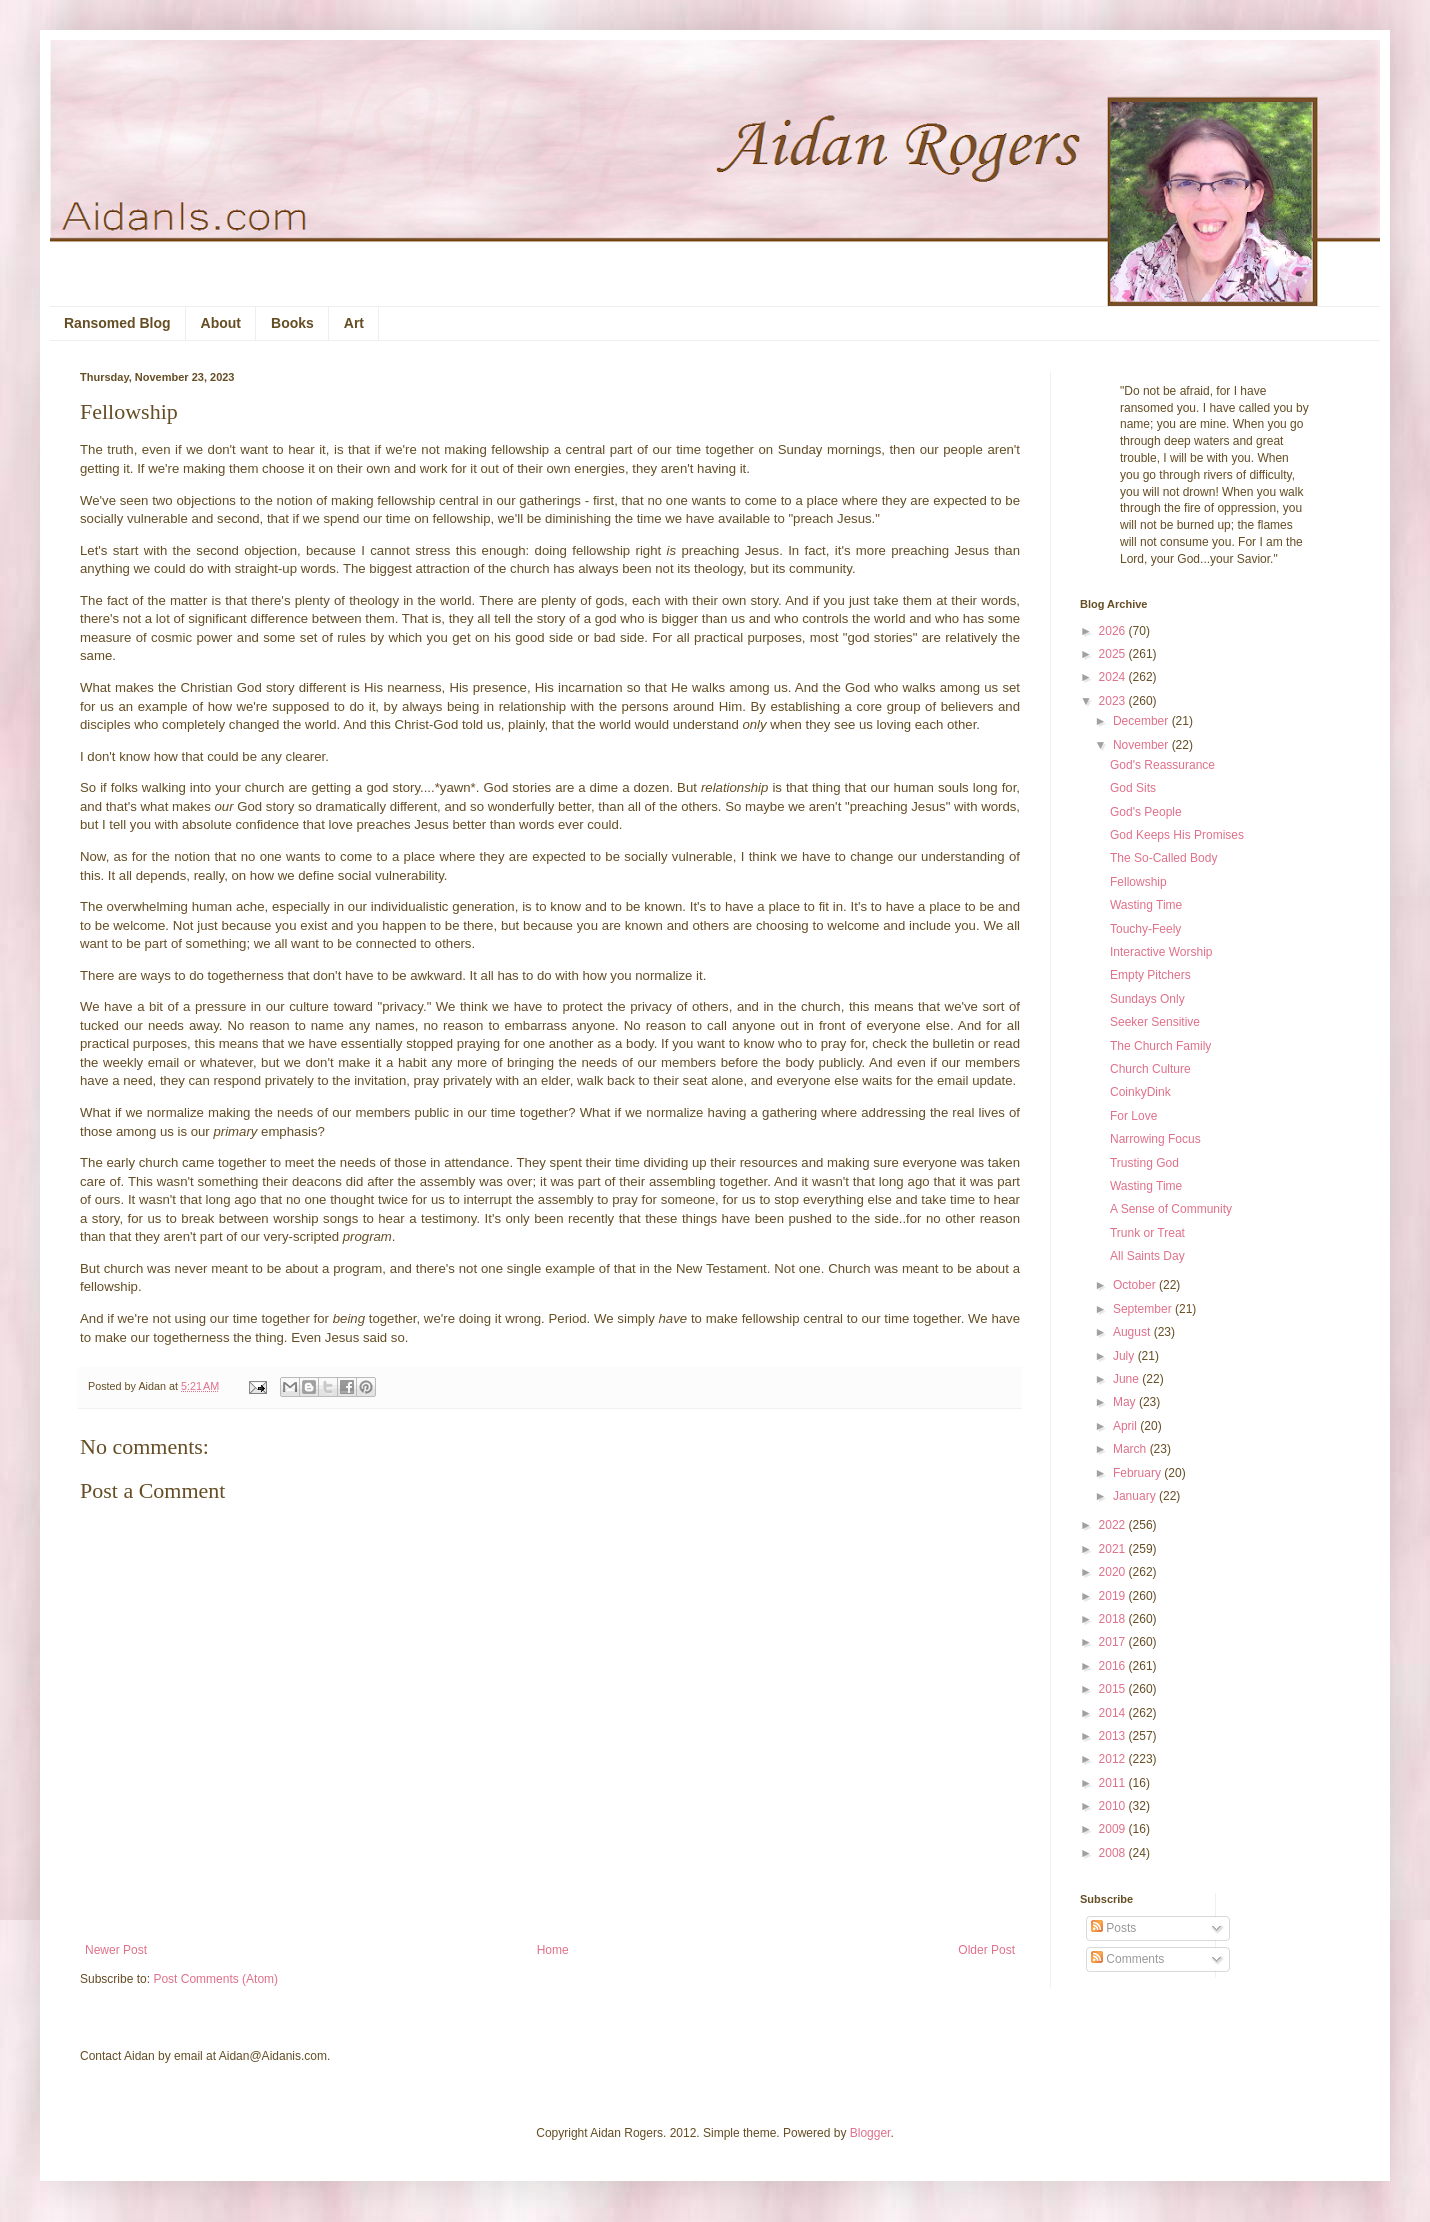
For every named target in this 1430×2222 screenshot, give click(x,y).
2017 (1114, 1642)
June (1127, 1379)
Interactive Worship (1161, 952)
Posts (1113, 1928)
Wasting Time (1146, 905)
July (1125, 1356)
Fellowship (1138, 882)
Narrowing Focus (1155, 1139)
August (1133, 1332)
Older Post (986, 1950)
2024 (1114, 677)
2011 (1114, 1783)
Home (553, 1950)
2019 (1114, 1596)
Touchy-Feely (1145, 929)
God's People (1146, 812)
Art (354, 323)
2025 (1114, 654)
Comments (1127, 1959)
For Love (1133, 1116)
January (1136, 1496)
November (1142, 745)
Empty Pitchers (1150, 975)
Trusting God (1144, 1163)
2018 (1114, 1619)
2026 (1114, 631)
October (1136, 1285)
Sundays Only (1147, 999)
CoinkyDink (1140, 1092)
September (1144, 1309)
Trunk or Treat (1147, 1233)
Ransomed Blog (117, 323)
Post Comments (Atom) (215, 1979)
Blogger (870, 2133)
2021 (1114, 1549)
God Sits (1133, 788)
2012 (1114, 1759)
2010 (1114, 1806)
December (1142, 721)
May (1126, 1402)
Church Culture (1150, 1069)
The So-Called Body (1163, 858)
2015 (1114, 1689)
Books (292, 323)
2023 (1114, 701)
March (1131, 1449)
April (1126, 1426)
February (1138, 1473)
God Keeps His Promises (1177, 835)
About (221, 323)
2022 (1114, 1525)
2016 (1114, 1666)
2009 (1114, 1829)
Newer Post (116, 1950)
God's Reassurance (1162, 765)
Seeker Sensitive (1155, 1022)
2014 (1114, 1713)
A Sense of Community (1171, 1209)
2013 (1114, 1736)
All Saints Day (1147, 1256)
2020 (1114, 1572)
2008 (1114, 1853)
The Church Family (1160, 1046)
